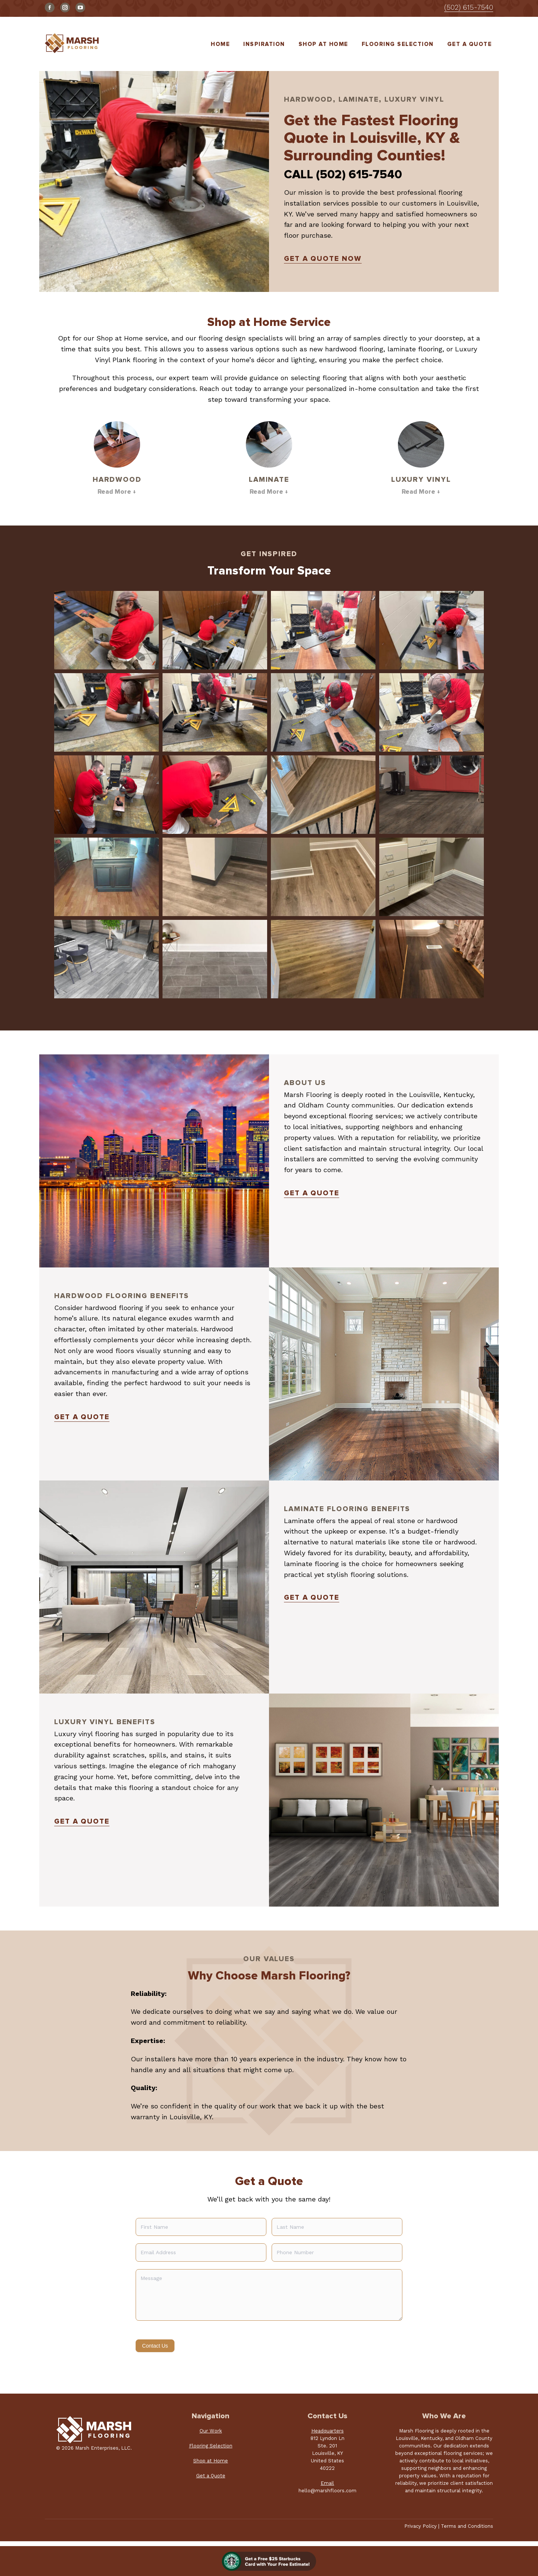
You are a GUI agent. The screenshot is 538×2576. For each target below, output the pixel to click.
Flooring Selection (210, 2446)
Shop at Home (210, 2460)
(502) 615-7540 (468, 7)
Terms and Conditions (467, 2526)
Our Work (211, 2431)
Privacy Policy (420, 2526)
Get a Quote (311, 1193)
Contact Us (155, 2346)
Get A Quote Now (323, 259)
